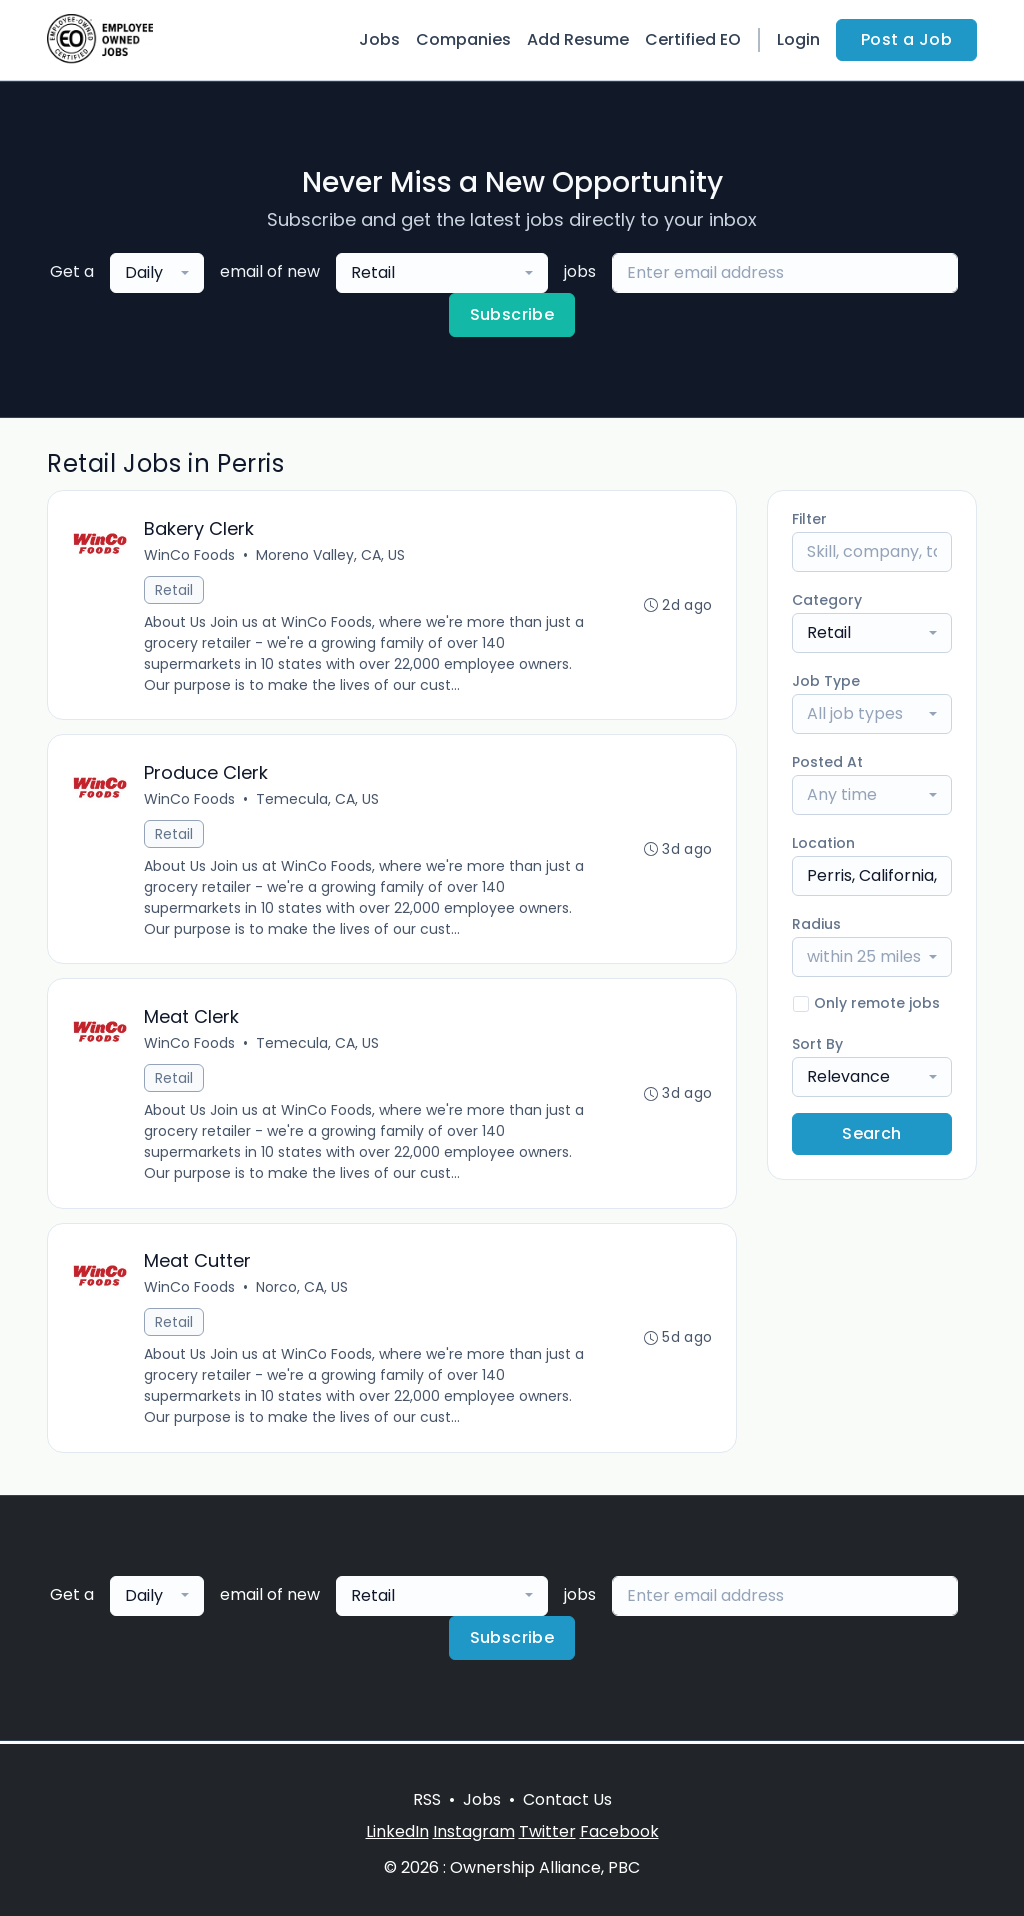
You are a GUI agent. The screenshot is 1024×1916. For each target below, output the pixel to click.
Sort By (817, 1044)
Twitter (547, 1831)
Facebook (619, 1831)
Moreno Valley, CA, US (330, 555)
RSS (427, 1799)
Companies (463, 39)
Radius (816, 924)
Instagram (474, 1831)
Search (871, 1133)
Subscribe (512, 314)
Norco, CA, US (302, 1290)
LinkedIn (397, 1831)
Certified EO (693, 39)
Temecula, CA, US (317, 800)
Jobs (379, 39)
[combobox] (157, 273)
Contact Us (567, 1799)
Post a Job (906, 39)
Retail (174, 590)
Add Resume (578, 39)
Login (798, 39)
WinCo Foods (189, 555)
